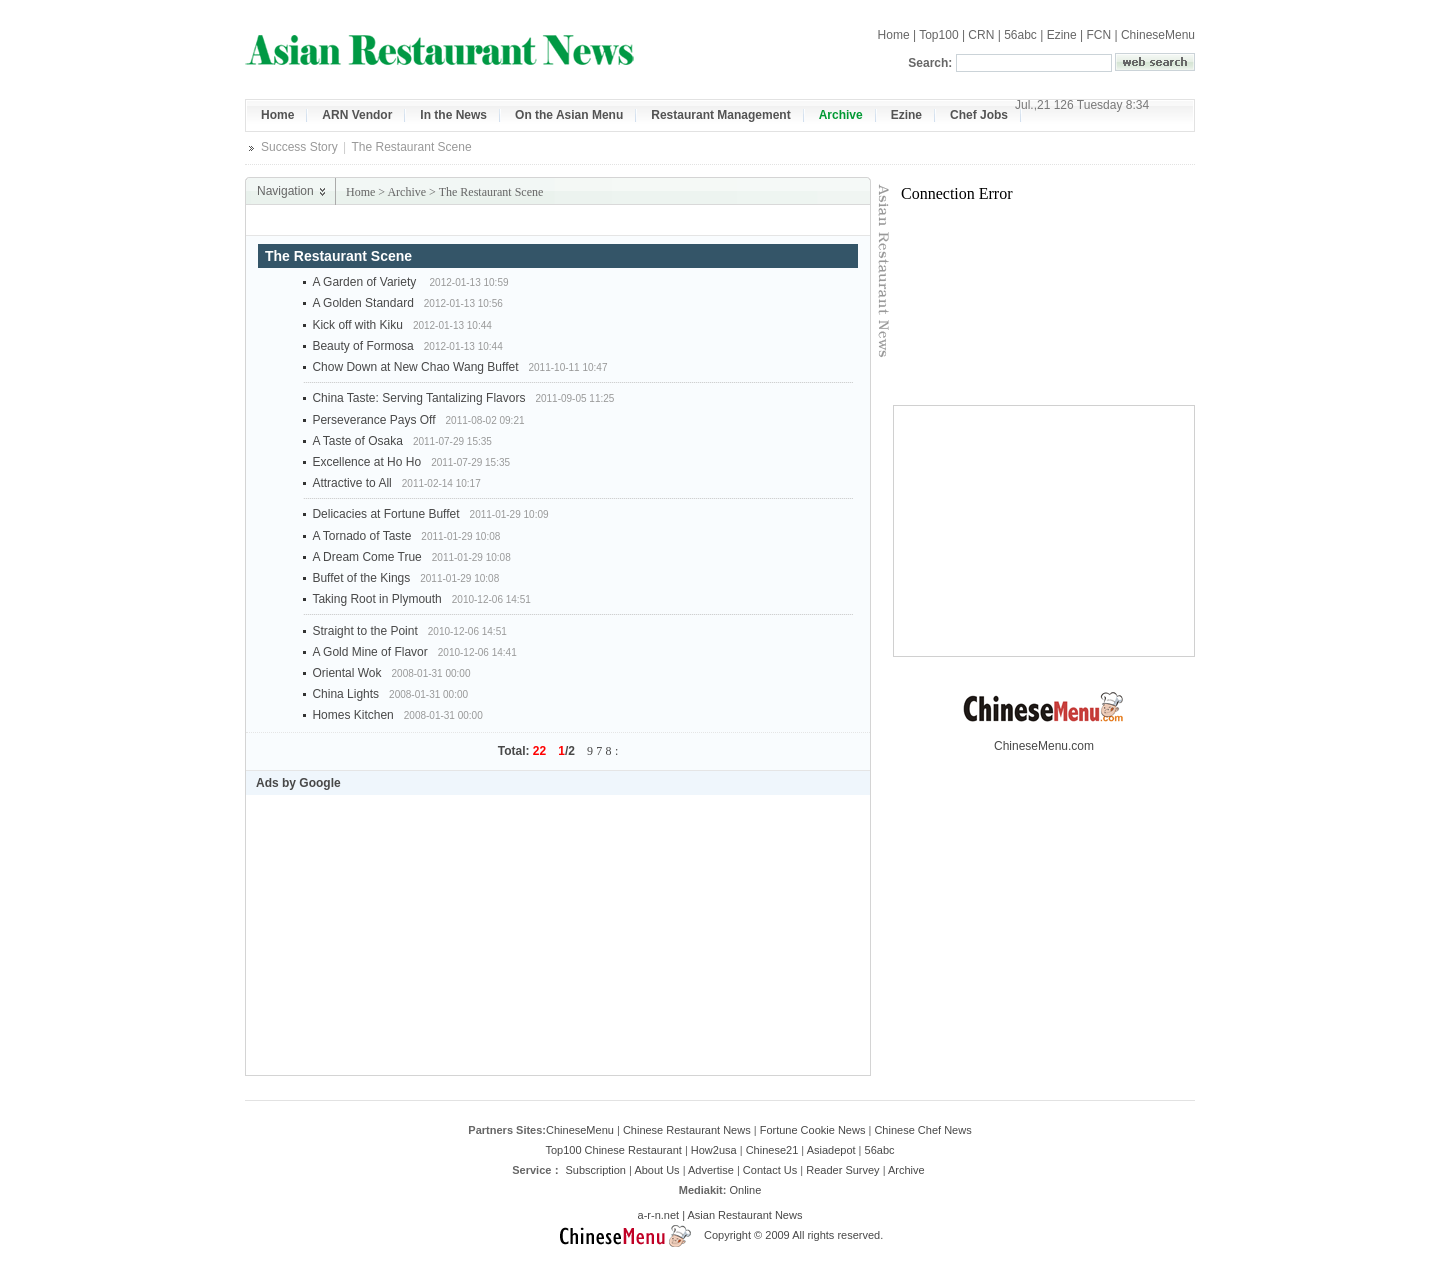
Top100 (938, 35)
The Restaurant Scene (491, 192)
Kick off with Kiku (357, 325)
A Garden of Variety (365, 282)
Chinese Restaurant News (687, 1130)
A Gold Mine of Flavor (369, 652)
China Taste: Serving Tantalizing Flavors (418, 398)
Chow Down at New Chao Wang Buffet (415, 367)
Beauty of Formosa (362, 346)
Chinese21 (772, 1150)
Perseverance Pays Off (373, 420)
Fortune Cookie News (813, 1130)
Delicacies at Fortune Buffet (385, 514)
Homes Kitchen (352, 715)
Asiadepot (831, 1150)
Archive (406, 192)
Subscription (595, 1170)
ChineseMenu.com (1044, 740)
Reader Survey (842, 1170)
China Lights (345, 694)
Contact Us (770, 1170)
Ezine (1062, 35)
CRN (981, 35)
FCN (1098, 35)
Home (894, 35)
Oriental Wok (346, 673)
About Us (656, 1170)
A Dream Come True (366, 557)
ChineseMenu (1158, 35)
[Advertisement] (636, 220)
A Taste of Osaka (357, 441)
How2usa (714, 1150)
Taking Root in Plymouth (376, 599)
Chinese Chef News (922, 1130)
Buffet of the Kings (361, 578)
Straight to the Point (364, 631)
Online (745, 1190)
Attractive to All (351, 483)
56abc (1020, 35)
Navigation (285, 191)
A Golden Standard (362, 303)
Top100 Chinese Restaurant (613, 1150)
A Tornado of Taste (361, 536)
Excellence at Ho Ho (366, 462)
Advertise (711, 1170)
